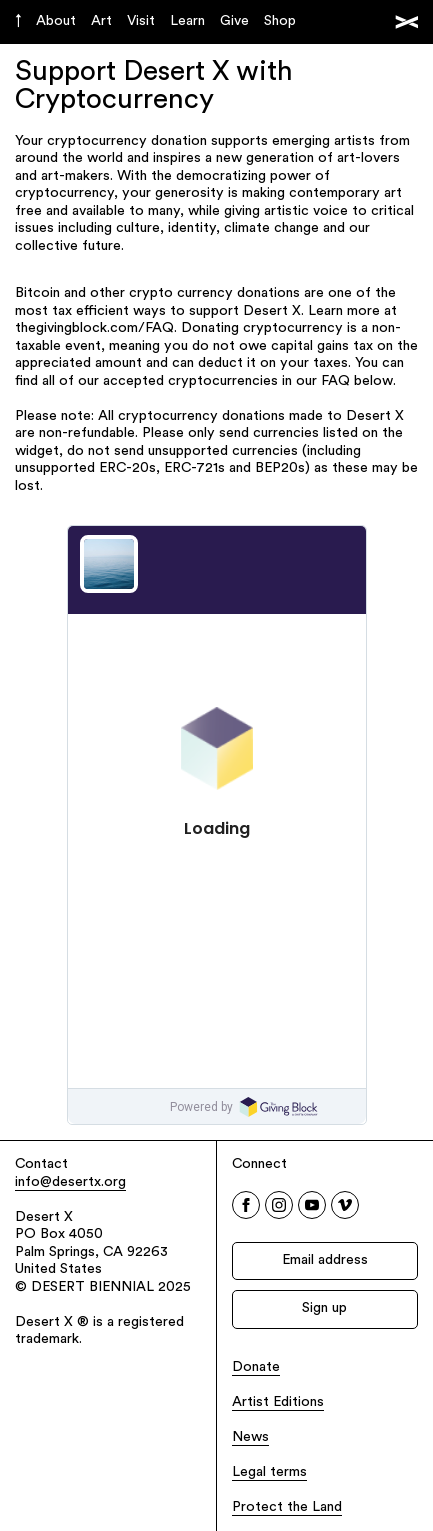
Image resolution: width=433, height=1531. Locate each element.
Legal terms (269, 1472)
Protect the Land (287, 1507)
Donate (256, 1367)
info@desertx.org (70, 1182)
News (250, 1437)
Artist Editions (278, 1402)
